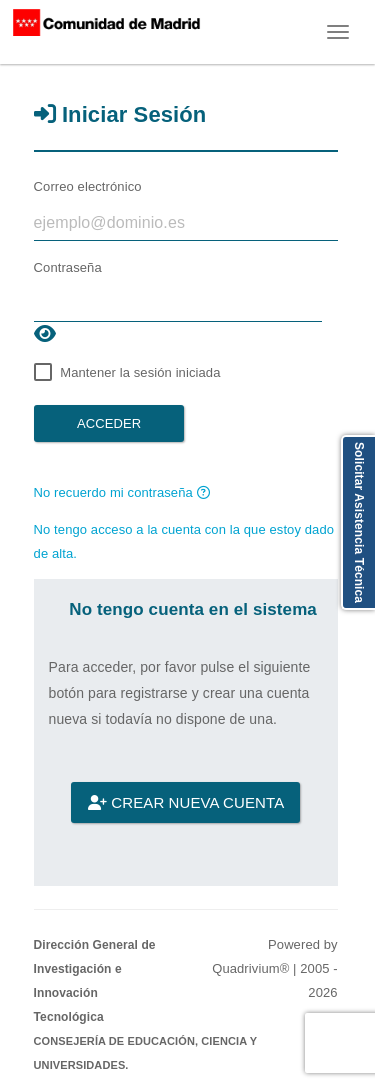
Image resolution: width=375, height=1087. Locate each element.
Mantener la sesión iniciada (140, 372)
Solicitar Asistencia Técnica (359, 522)
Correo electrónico (88, 186)
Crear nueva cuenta (186, 802)
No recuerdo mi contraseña (122, 492)
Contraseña (68, 267)
